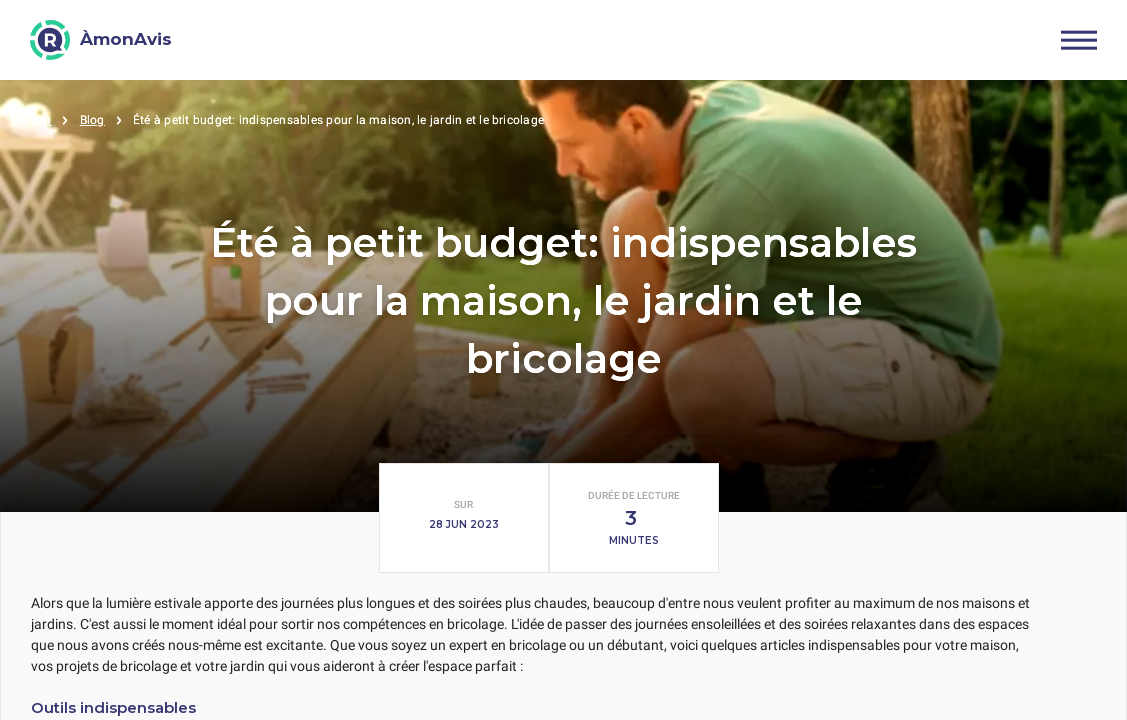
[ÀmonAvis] (101, 40)
